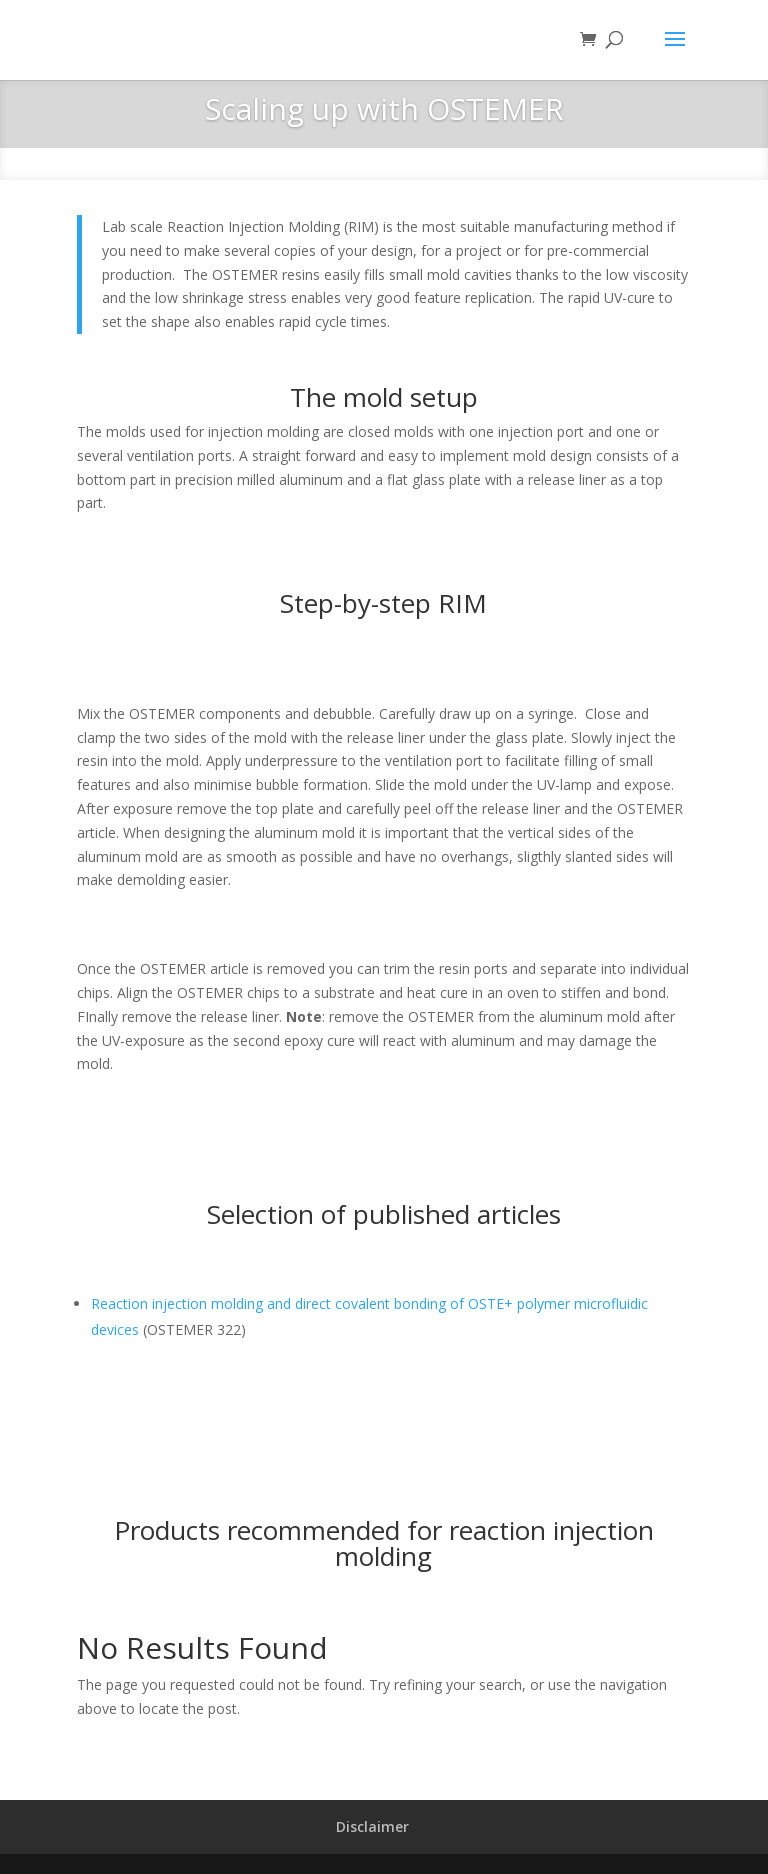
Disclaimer (372, 1826)
